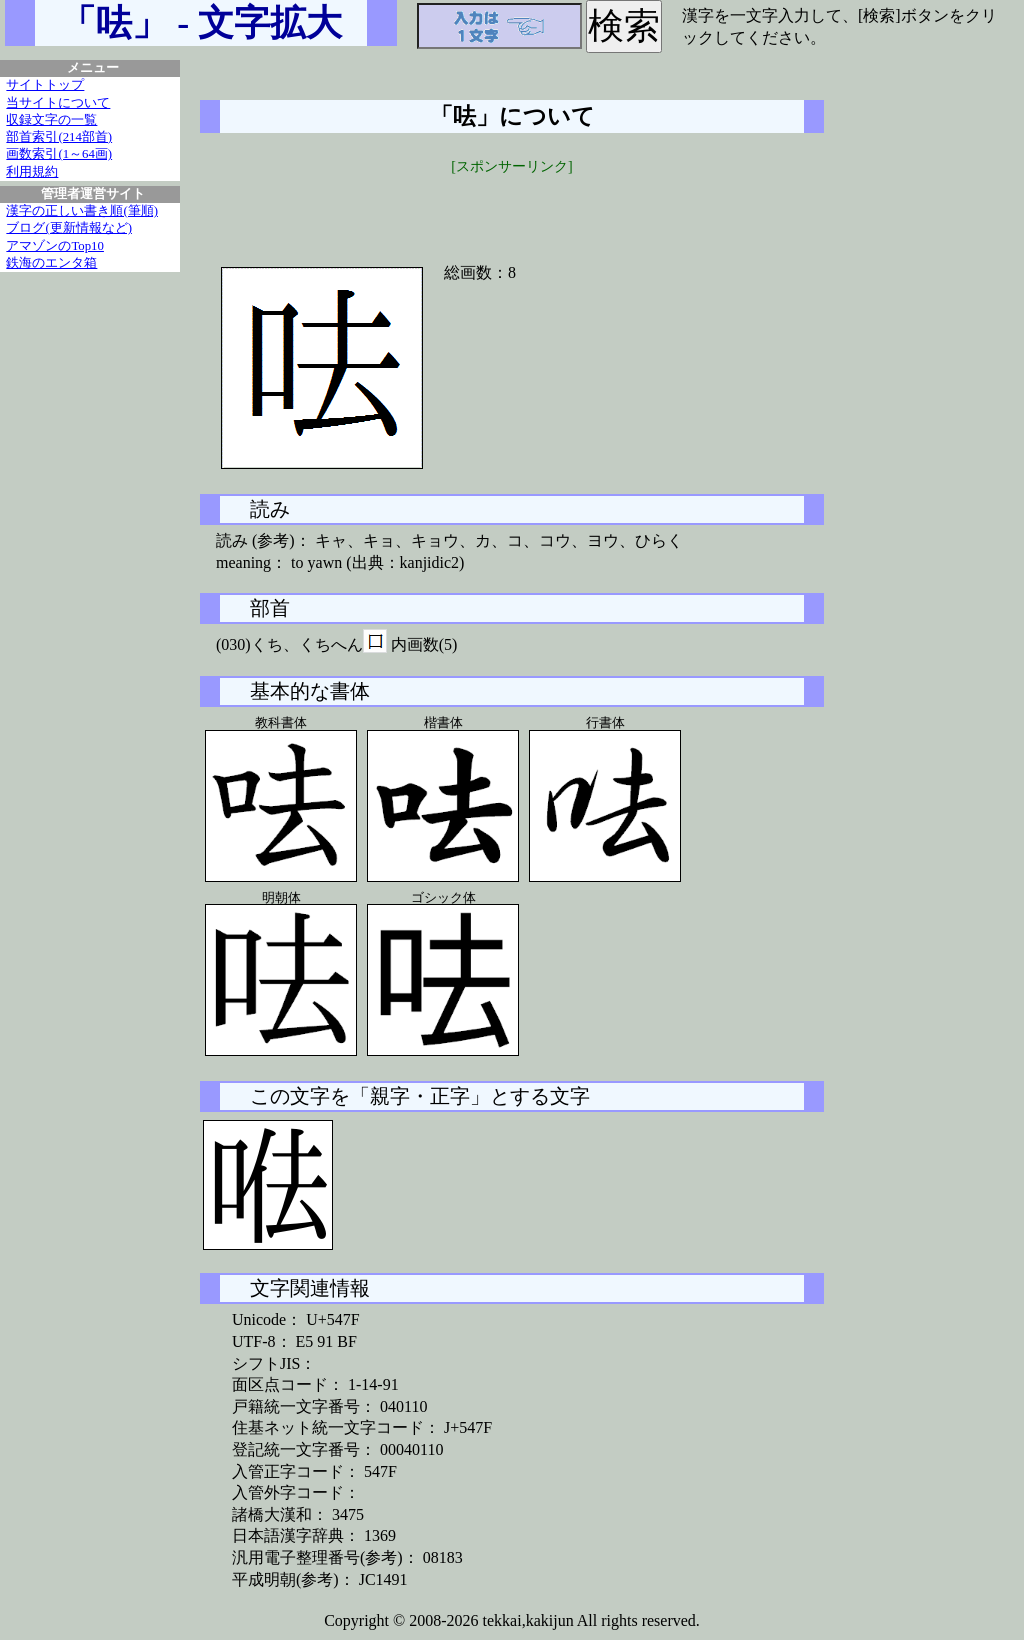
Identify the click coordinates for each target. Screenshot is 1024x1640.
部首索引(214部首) (59, 137)
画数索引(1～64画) (59, 154)
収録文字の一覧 (51, 120)
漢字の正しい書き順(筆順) (82, 211)
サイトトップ (45, 85)
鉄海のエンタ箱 (51, 263)
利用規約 (32, 172)
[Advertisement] (512, 207)
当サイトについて (58, 103)
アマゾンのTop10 (55, 246)
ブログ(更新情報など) (69, 228)
